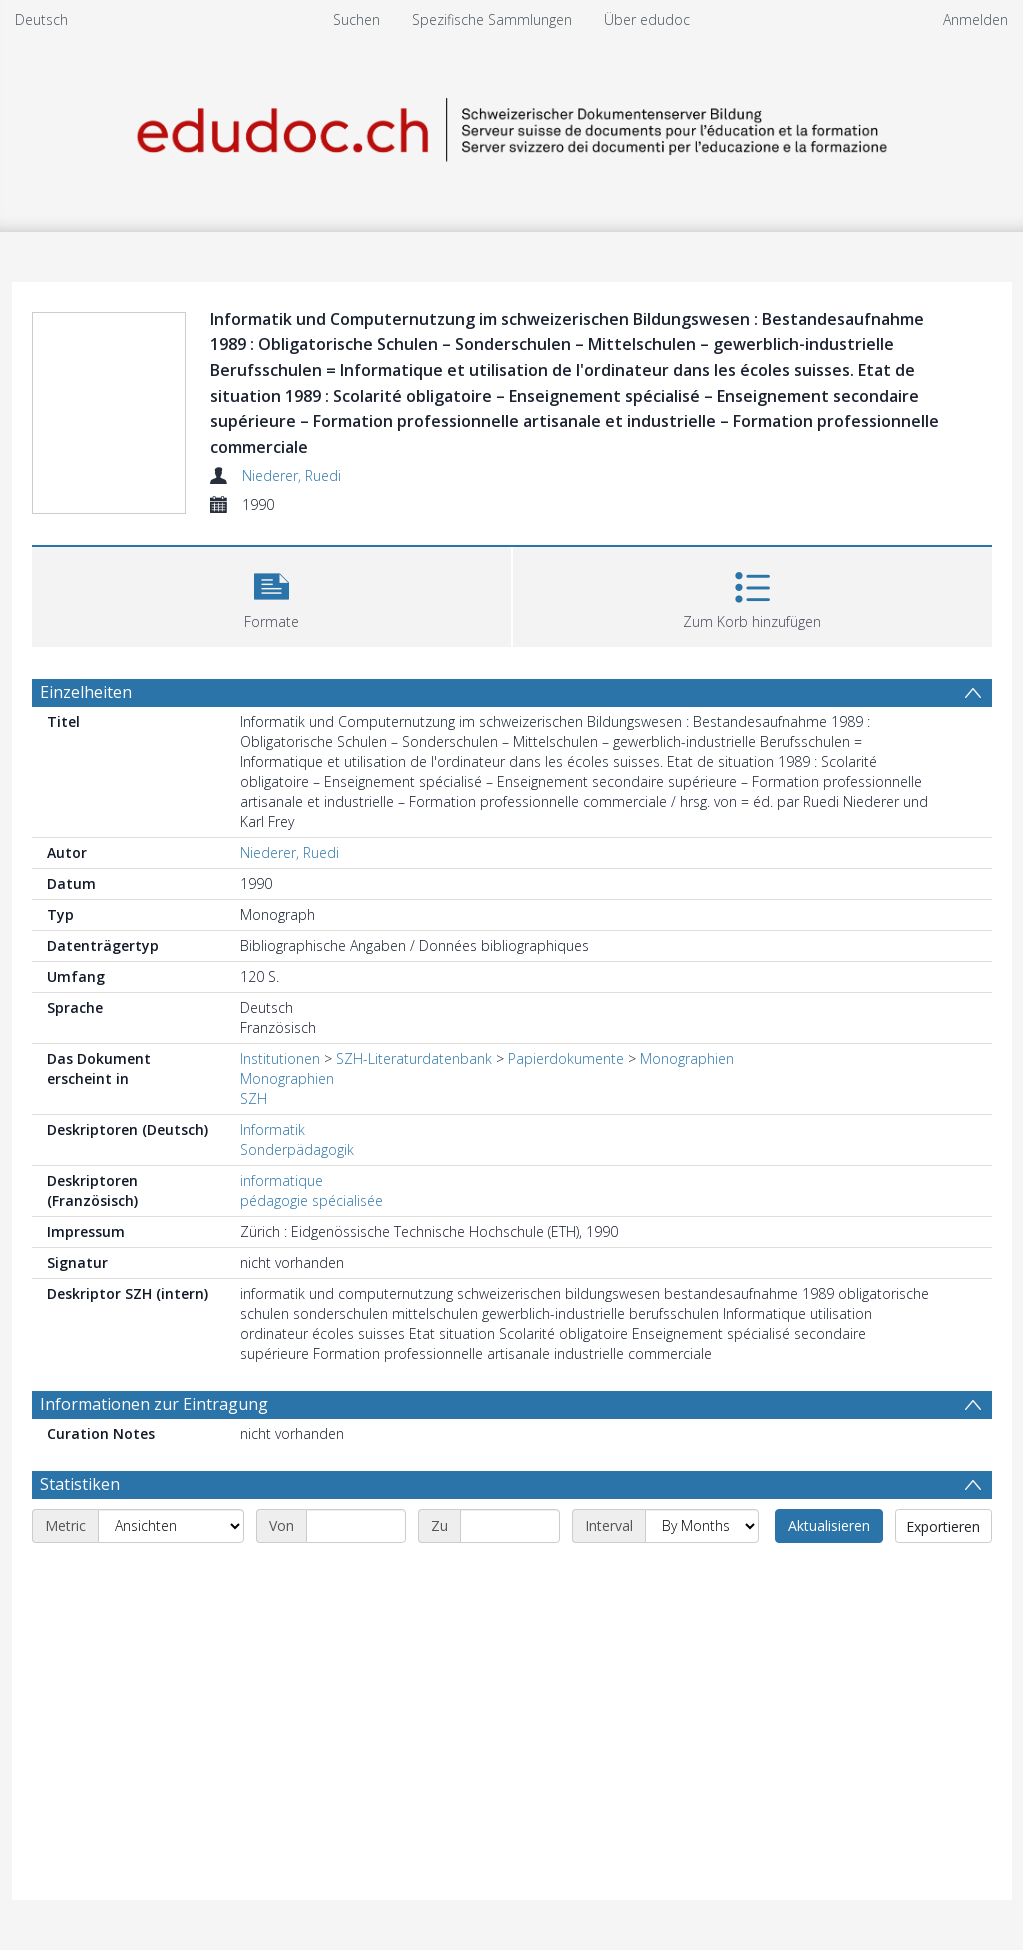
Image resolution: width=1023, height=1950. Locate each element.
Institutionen (280, 1058)
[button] (271, 594)
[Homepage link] (512, 126)
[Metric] (171, 1526)
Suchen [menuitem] (356, 19)
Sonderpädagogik (297, 1149)
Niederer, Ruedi (291, 475)
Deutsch (41, 19)
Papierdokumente (566, 1058)
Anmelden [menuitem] (975, 19)
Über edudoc (647, 19)
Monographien (687, 1058)
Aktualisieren (829, 1525)
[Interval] (702, 1526)
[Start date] (356, 1526)
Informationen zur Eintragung (154, 1404)
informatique (281, 1180)
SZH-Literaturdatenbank (414, 1058)
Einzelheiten (86, 692)
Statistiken (80, 1484)
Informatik (272, 1129)
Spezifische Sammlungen (492, 19)
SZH (253, 1098)
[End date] (510, 1526)
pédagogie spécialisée (311, 1200)
